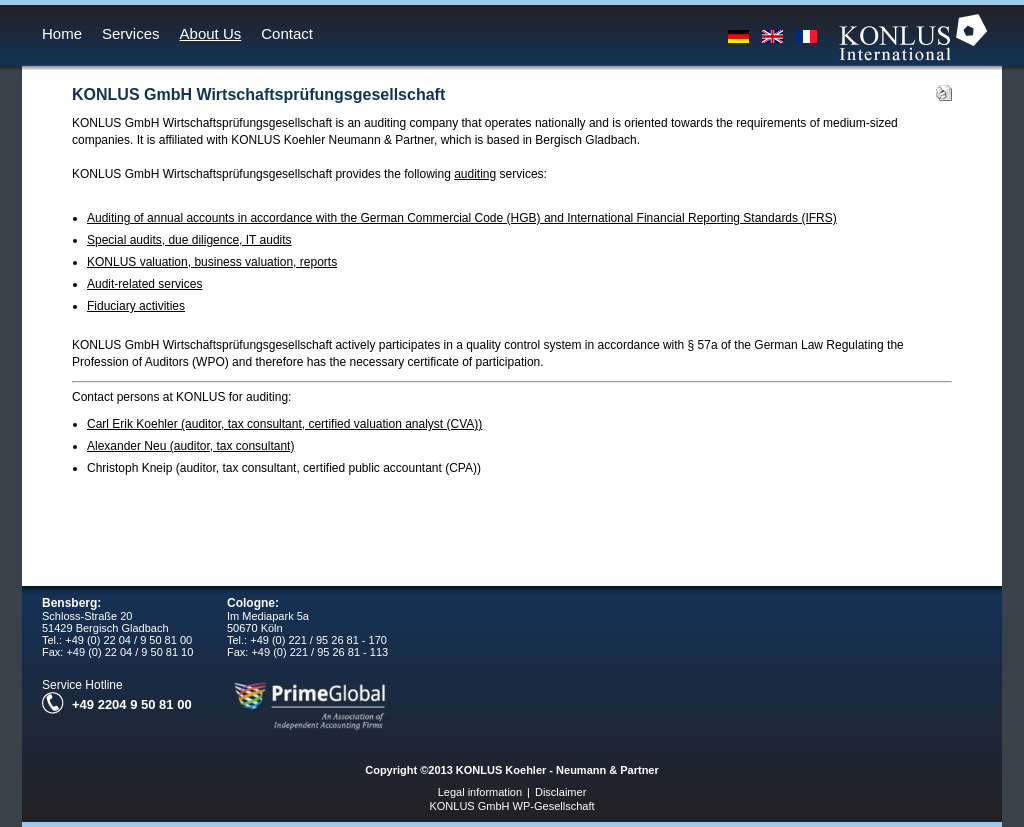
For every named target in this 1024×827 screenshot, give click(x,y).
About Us (211, 33)
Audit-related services (144, 284)
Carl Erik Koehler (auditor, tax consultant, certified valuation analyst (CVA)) (284, 424)
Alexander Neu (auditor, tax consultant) (190, 446)
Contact (287, 33)
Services (131, 33)
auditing (475, 174)
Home (62, 33)
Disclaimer (560, 792)
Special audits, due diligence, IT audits (189, 240)
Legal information (480, 792)
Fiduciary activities (136, 306)
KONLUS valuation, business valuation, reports (212, 262)
